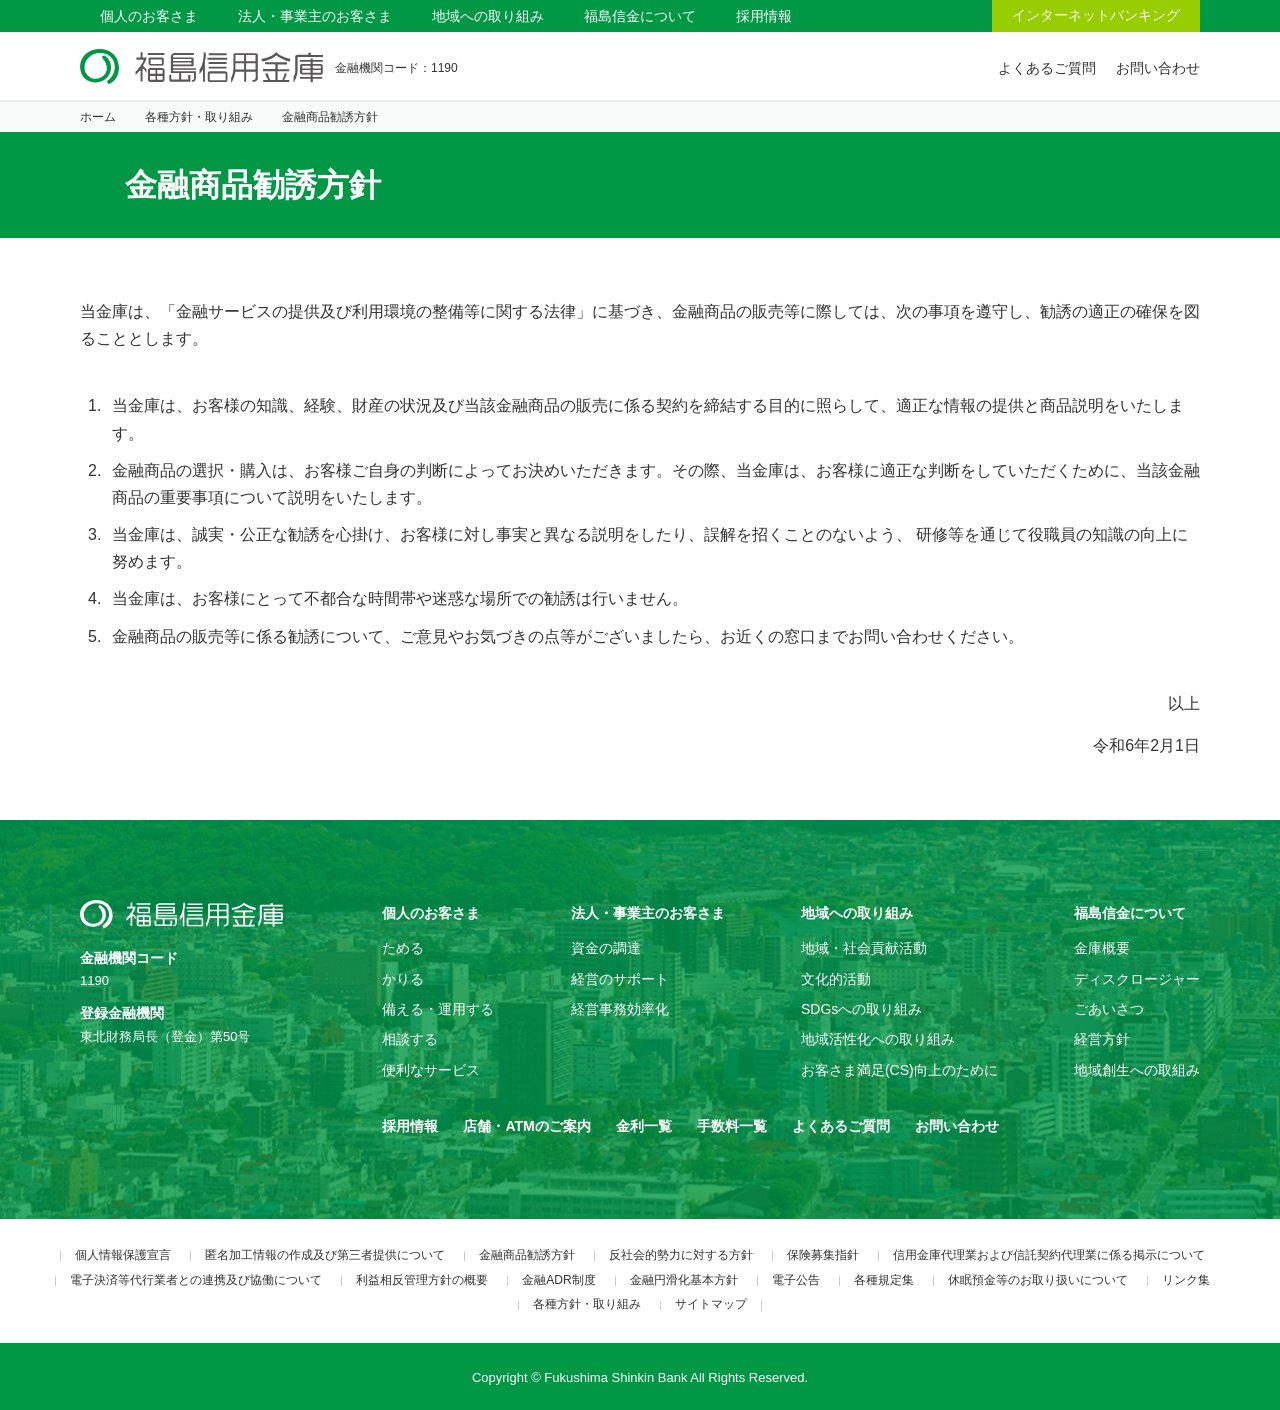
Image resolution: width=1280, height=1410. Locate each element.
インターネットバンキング (1096, 15)
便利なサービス (431, 1070)
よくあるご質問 (1047, 68)
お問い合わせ (1158, 68)
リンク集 (1186, 1280)
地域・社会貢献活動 (864, 948)
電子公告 (796, 1280)
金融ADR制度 (558, 1280)
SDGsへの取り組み (861, 1009)
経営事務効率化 (620, 1009)
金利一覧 (644, 1126)
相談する (410, 1039)
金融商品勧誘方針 (527, 1255)
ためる (403, 948)
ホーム (98, 117)
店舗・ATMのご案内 (526, 1126)
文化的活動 (836, 979)
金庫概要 (1102, 948)
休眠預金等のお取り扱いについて (1038, 1280)
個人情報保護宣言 (123, 1255)
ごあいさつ (1109, 1009)
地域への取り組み (488, 16)
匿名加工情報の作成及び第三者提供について (325, 1255)
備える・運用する (438, 1009)
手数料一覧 (732, 1126)
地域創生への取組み (1137, 1070)
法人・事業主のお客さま (315, 16)
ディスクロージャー (1137, 979)
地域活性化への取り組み (878, 1039)
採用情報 (764, 16)
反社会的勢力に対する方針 (681, 1255)
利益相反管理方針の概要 (422, 1280)
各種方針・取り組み (199, 117)
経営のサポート (620, 979)
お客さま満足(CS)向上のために (899, 1070)
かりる (403, 979)
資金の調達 (606, 948)
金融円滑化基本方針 (684, 1280)
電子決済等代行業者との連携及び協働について (196, 1280)
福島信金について (640, 16)
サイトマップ (711, 1304)
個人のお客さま (149, 16)
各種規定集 (884, 1280)
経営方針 (1102, 1039)
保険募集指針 (823, 1255)
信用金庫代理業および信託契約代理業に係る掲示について (1049, 1255)
